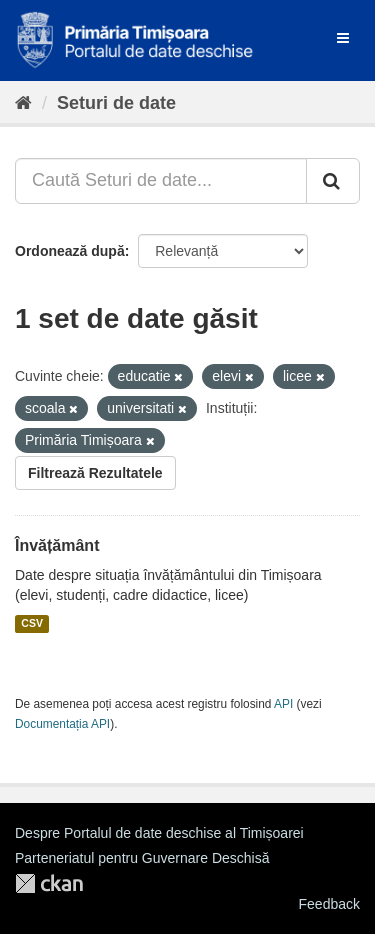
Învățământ (57, 545)
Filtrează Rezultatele (95, 473)
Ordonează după (70, 251)
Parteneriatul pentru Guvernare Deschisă (142, 858)
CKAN (49, 883)
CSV (32, 624)
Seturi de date (116, 103)
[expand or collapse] (343, 38)
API (283, 704)
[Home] (23, 103)
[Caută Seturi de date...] (161, 181)
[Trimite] (333, 181)
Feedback (329, 904)
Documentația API (62, 724)
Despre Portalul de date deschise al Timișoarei (159, 833)
